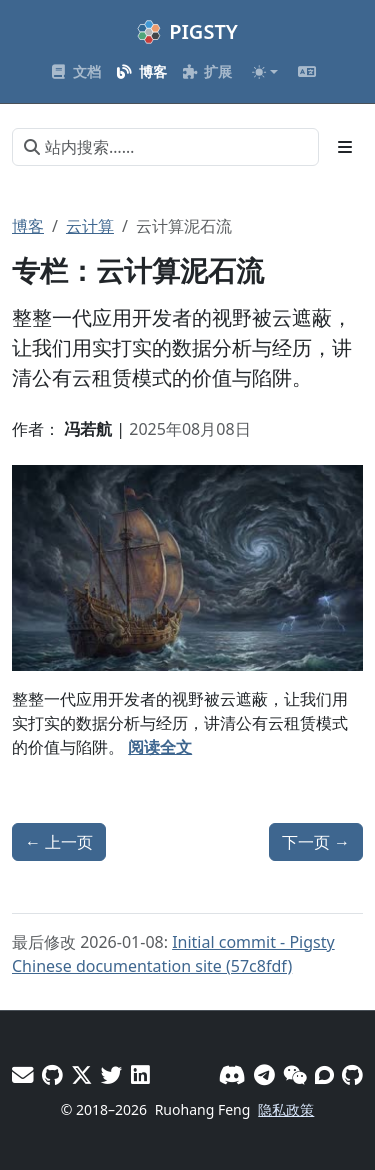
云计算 (90, 226)
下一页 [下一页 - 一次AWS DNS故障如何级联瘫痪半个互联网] (316, 842)
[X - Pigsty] (112, 1074)
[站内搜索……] (165, 147)
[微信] (295, 1074)
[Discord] (232, 1074)
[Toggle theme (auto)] (265, 72)
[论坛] (324, 1074)
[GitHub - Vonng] (52, 1074)
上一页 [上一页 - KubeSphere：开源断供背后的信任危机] (59, 842)
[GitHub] (352, 1074)
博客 (28, 226)
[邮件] (23, 1074)
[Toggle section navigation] (345, 147)
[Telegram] (264, 1074)
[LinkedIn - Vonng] (140, 1074)
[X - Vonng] (82, 1074)
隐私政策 (286, 1109)
